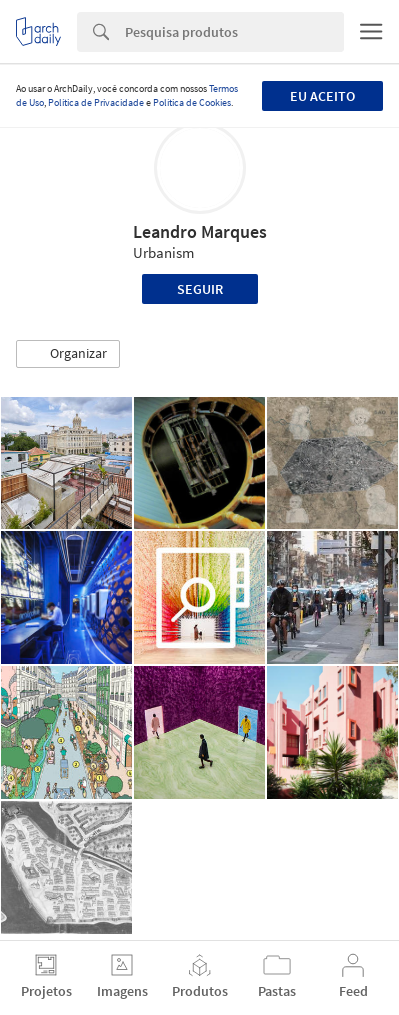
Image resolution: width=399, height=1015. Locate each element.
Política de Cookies (192, 102)
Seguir (200, 289)
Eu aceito (322, 96)
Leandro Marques (200, 231)
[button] (68, 354)
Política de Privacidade (96, 102)
